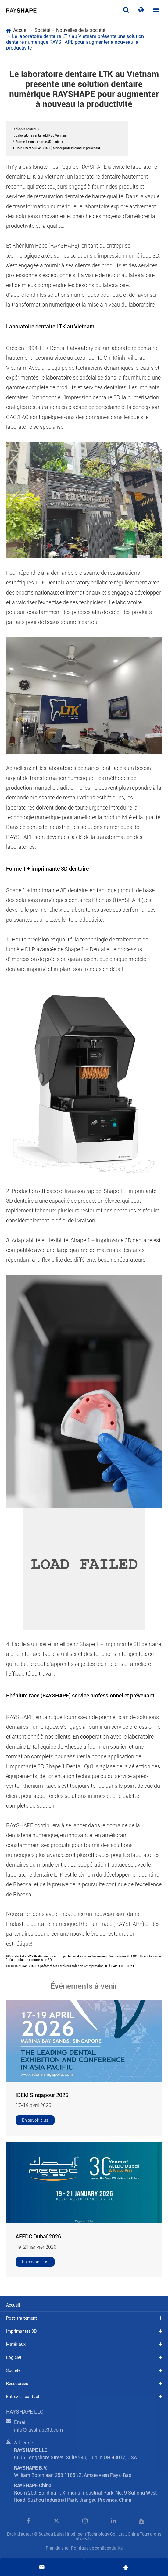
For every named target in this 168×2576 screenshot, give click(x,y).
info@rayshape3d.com (38, 2433)
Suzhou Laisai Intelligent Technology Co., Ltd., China (88, 2534)
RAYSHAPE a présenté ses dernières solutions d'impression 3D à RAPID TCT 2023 (78, 1966)
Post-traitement (21, 2318)
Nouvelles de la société (80, 30)
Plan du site (57, 2548)
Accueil (21, 30)
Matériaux (16, 2344)
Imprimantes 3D (21, 2331)
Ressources (17, 2383)
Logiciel (13, 2357)
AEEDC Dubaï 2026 (38, 2236)
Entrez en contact (22, 2396)
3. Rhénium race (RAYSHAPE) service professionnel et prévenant (56, 148)
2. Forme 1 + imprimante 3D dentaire (37, 142)
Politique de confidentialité (97, 2548)
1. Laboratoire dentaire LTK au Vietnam (39, 135)
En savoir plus (35, 2120)
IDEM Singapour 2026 (42, 2095)
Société (42, 30)
